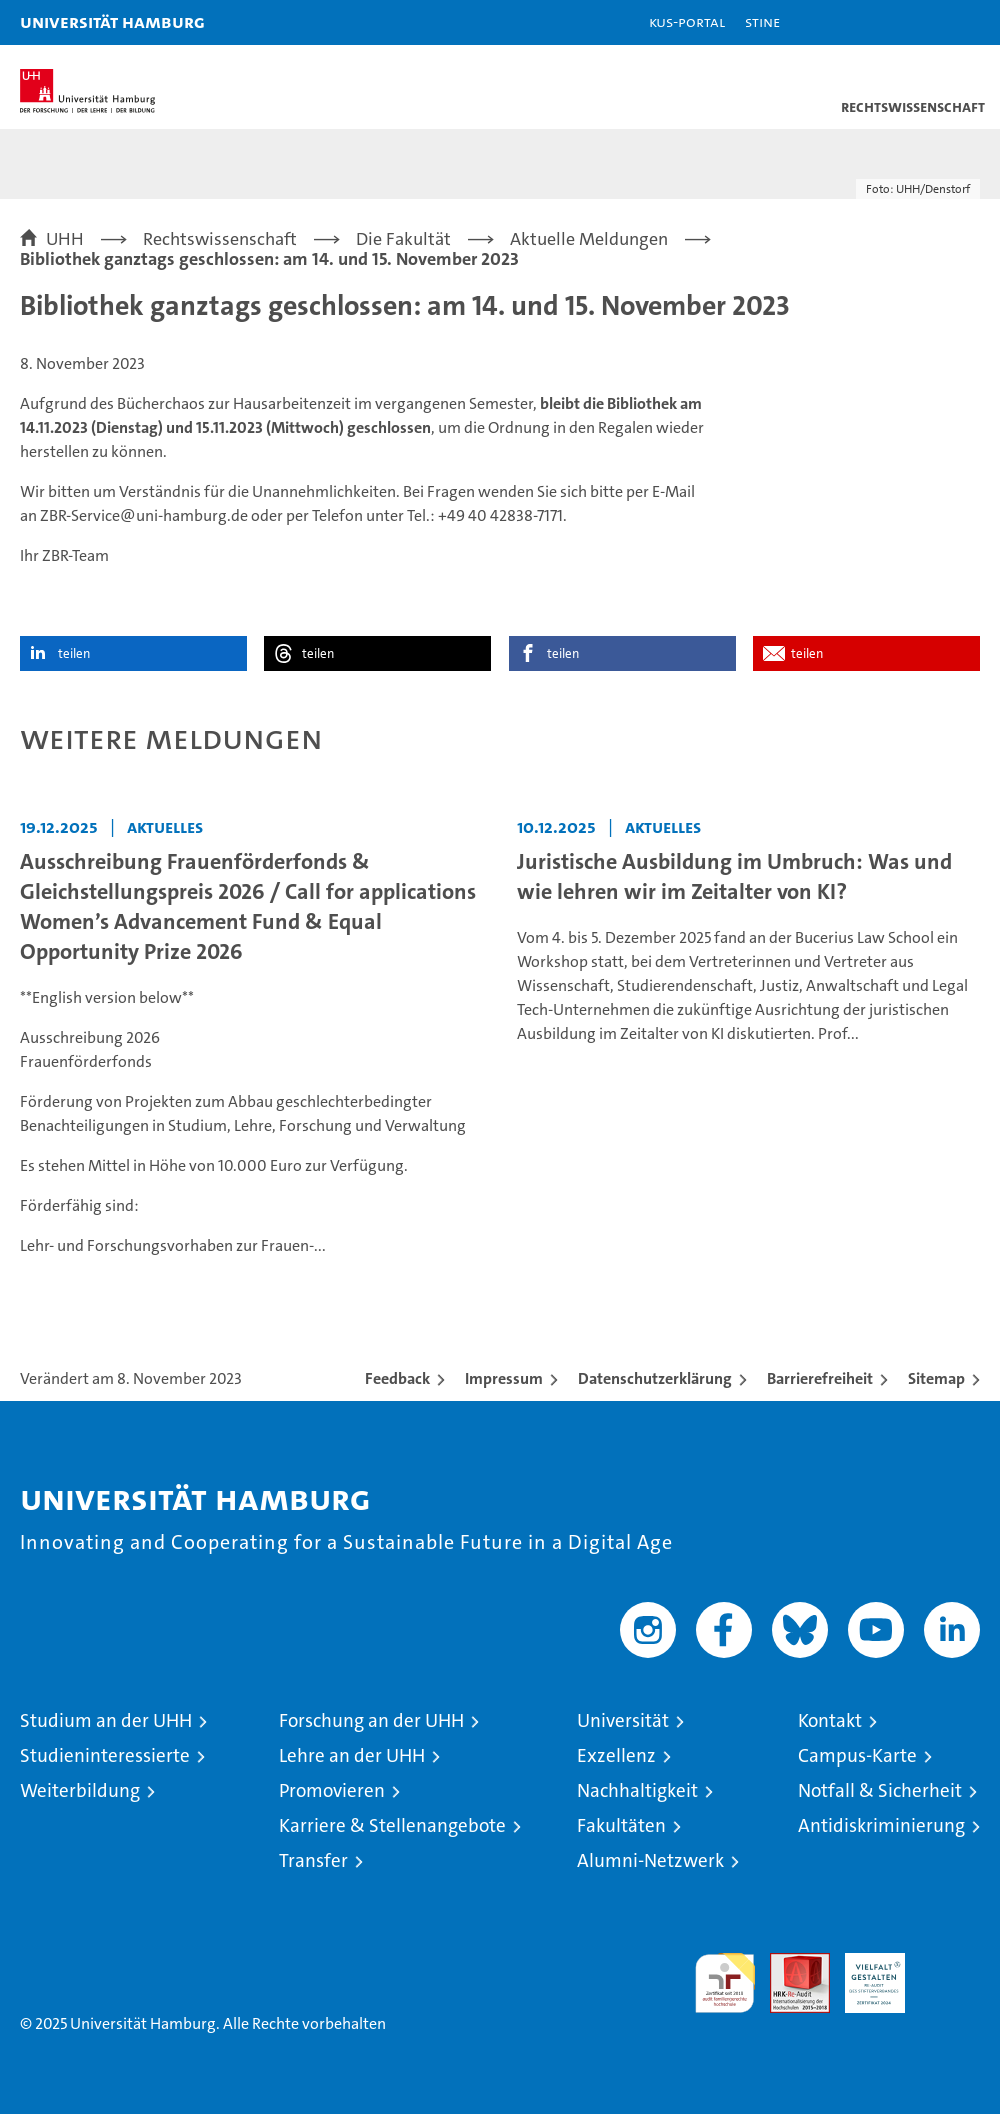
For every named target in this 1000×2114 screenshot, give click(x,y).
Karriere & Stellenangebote (392, 1825)
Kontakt (830, 1720)
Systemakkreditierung (950, 1963)
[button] (922, 22)
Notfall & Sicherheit (880, 1790)
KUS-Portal (687, 21)
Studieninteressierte (105, 1755)
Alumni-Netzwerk (650, 1860)
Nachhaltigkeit (637, 1790)
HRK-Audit (864, 1974)
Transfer (313, 1860)
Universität (623, 1720)
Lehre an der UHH (352, 1755)
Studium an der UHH (106, 1720)
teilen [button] (74, 653)
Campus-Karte (857, 1755)
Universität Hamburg (112, 21)
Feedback (397, 1378)
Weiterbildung (80, 1790)
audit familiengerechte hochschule (725, 1983)
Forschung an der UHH (371, 1720)
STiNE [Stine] (762, 21)
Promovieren (332, 1790)
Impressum (504, 1378)
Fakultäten (621, 1825)
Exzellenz (616, 1755)
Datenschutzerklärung (655, 1378)
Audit (789, 1963)
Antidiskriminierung (881, 1825)
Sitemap (936, 1378)
